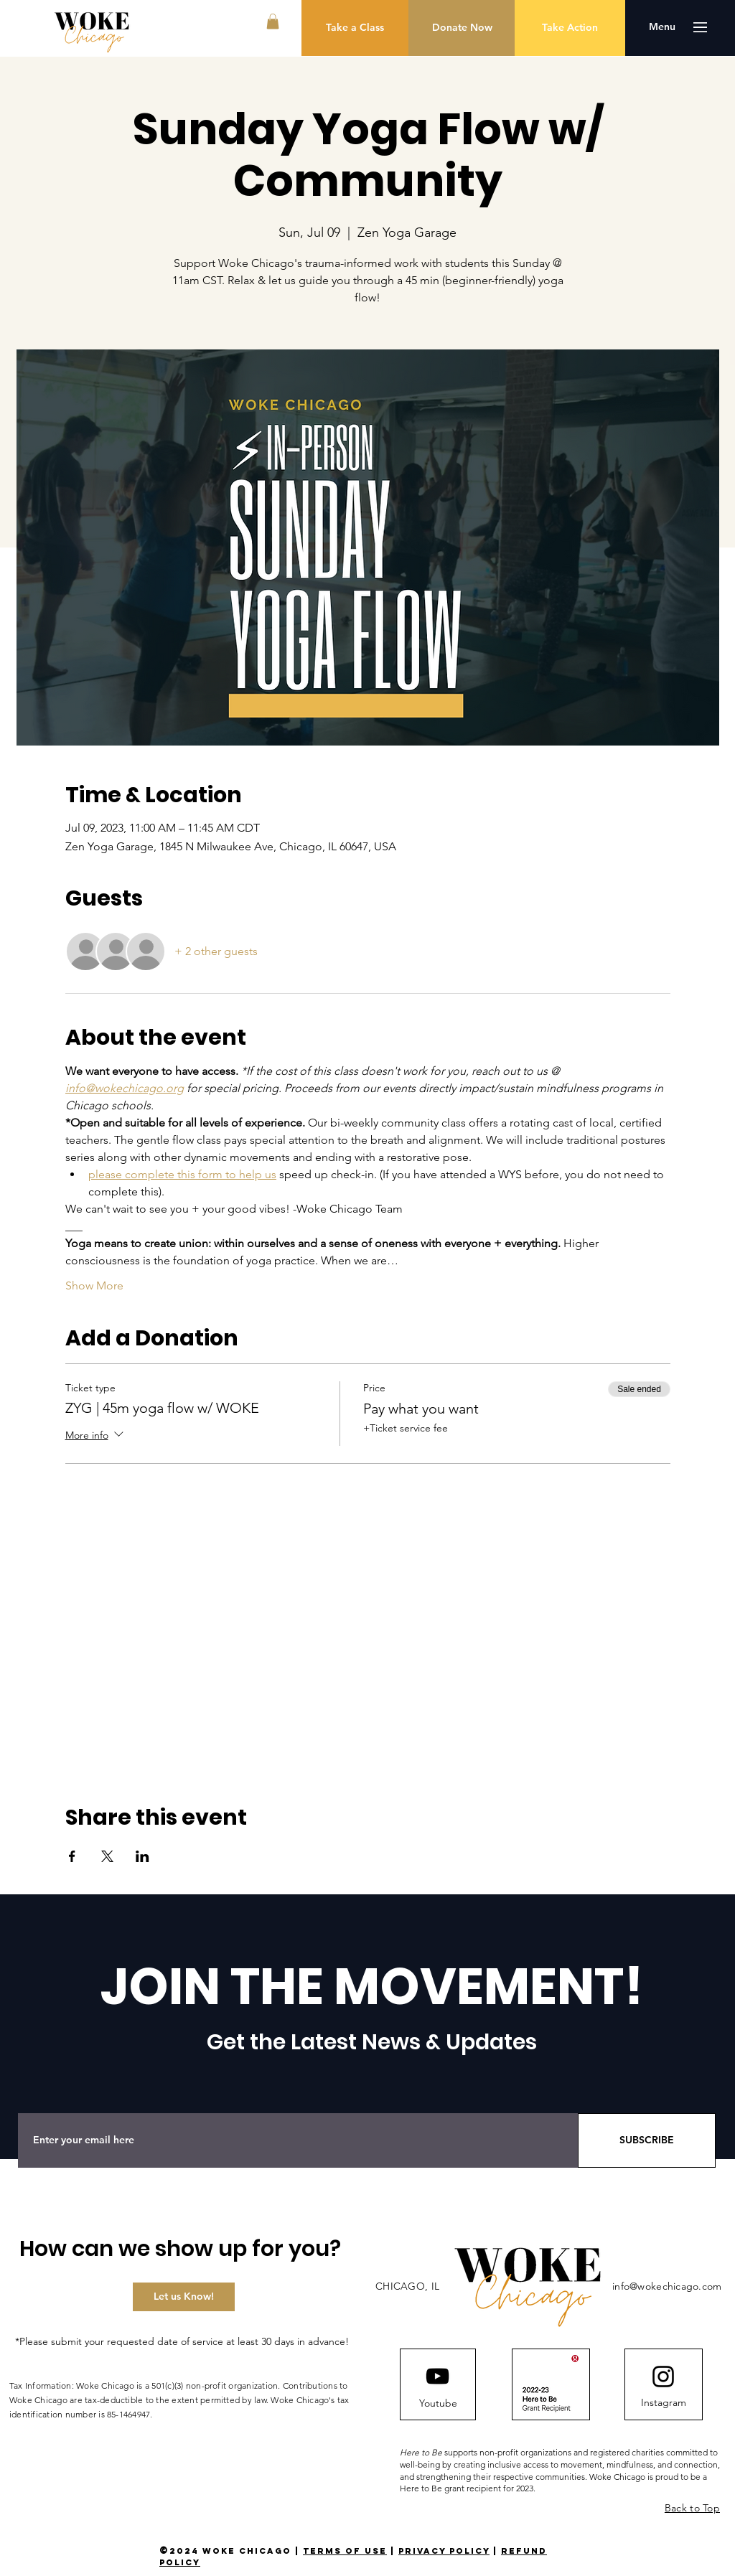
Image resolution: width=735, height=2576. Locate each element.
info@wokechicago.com (667, 2286)
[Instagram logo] (663, 2376)
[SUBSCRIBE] (647, 2140)
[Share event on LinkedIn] (142, 1856)
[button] (272, 21)
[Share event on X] (107, 1856)
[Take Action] (570, 28)
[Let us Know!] (184, 2297)
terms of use (345, 2551)
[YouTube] (437, 2376)
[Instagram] (663, 2403)
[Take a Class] (354, 28)
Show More (94, 1285)
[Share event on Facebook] (72, 1856)
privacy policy (444, 2551)
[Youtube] (437, 2403)
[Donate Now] (461, 28)
